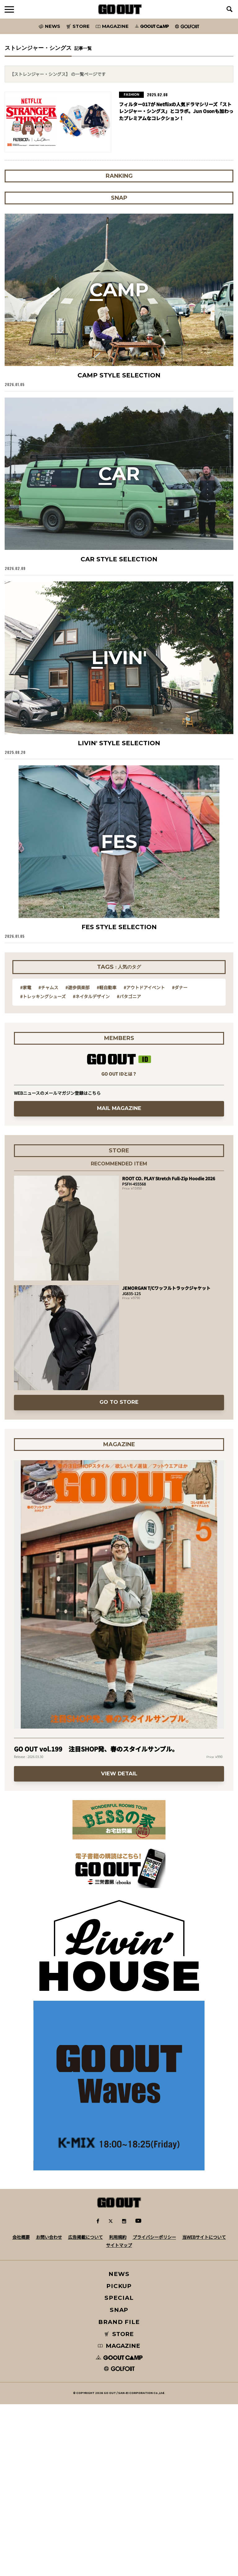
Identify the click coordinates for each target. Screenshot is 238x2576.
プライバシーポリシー (154, 2237)
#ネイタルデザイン (91, 996)
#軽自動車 (107, 987)
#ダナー (179, 987)
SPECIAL (119, 2297)
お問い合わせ (49, 2237)
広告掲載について (85, 2237)
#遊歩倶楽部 (77, 987)
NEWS (119, 2274)
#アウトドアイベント (144, 987)
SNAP (119, 2309)
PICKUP (119, 2286)
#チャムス (48, 987)
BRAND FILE (119, 2322)
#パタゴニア (129, 996)
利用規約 (117, 2237)
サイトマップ (119, 2245)
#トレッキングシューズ (43, 996)
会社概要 (21, 2237)
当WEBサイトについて (204, 2237)
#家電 (25, 987)
